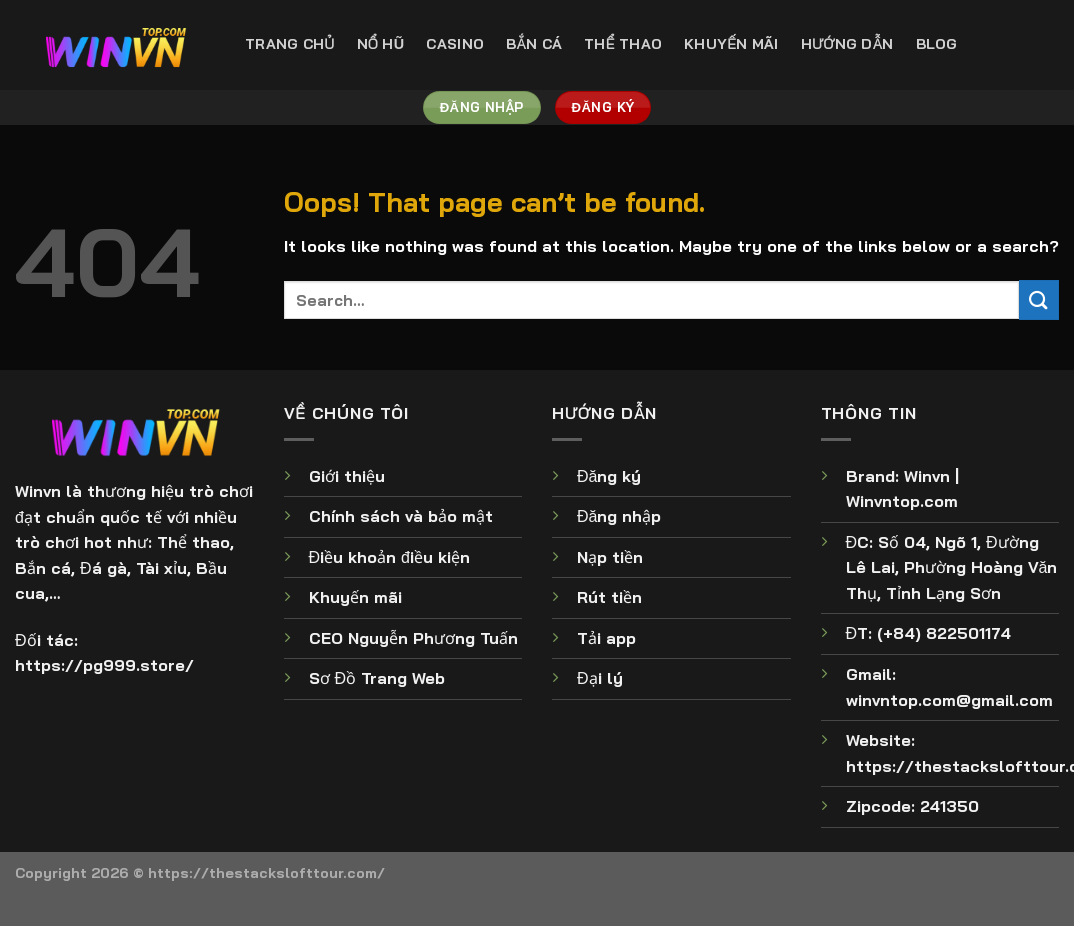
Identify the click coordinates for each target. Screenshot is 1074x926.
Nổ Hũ (381, 44)
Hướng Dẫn (847, 44)
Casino (455, 44)
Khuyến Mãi (731, 44)
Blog (937, 44)
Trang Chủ (290, 44)
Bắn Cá (534, 44)
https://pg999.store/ (104, 665)
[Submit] (1039, 299)
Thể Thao (623, 44)
